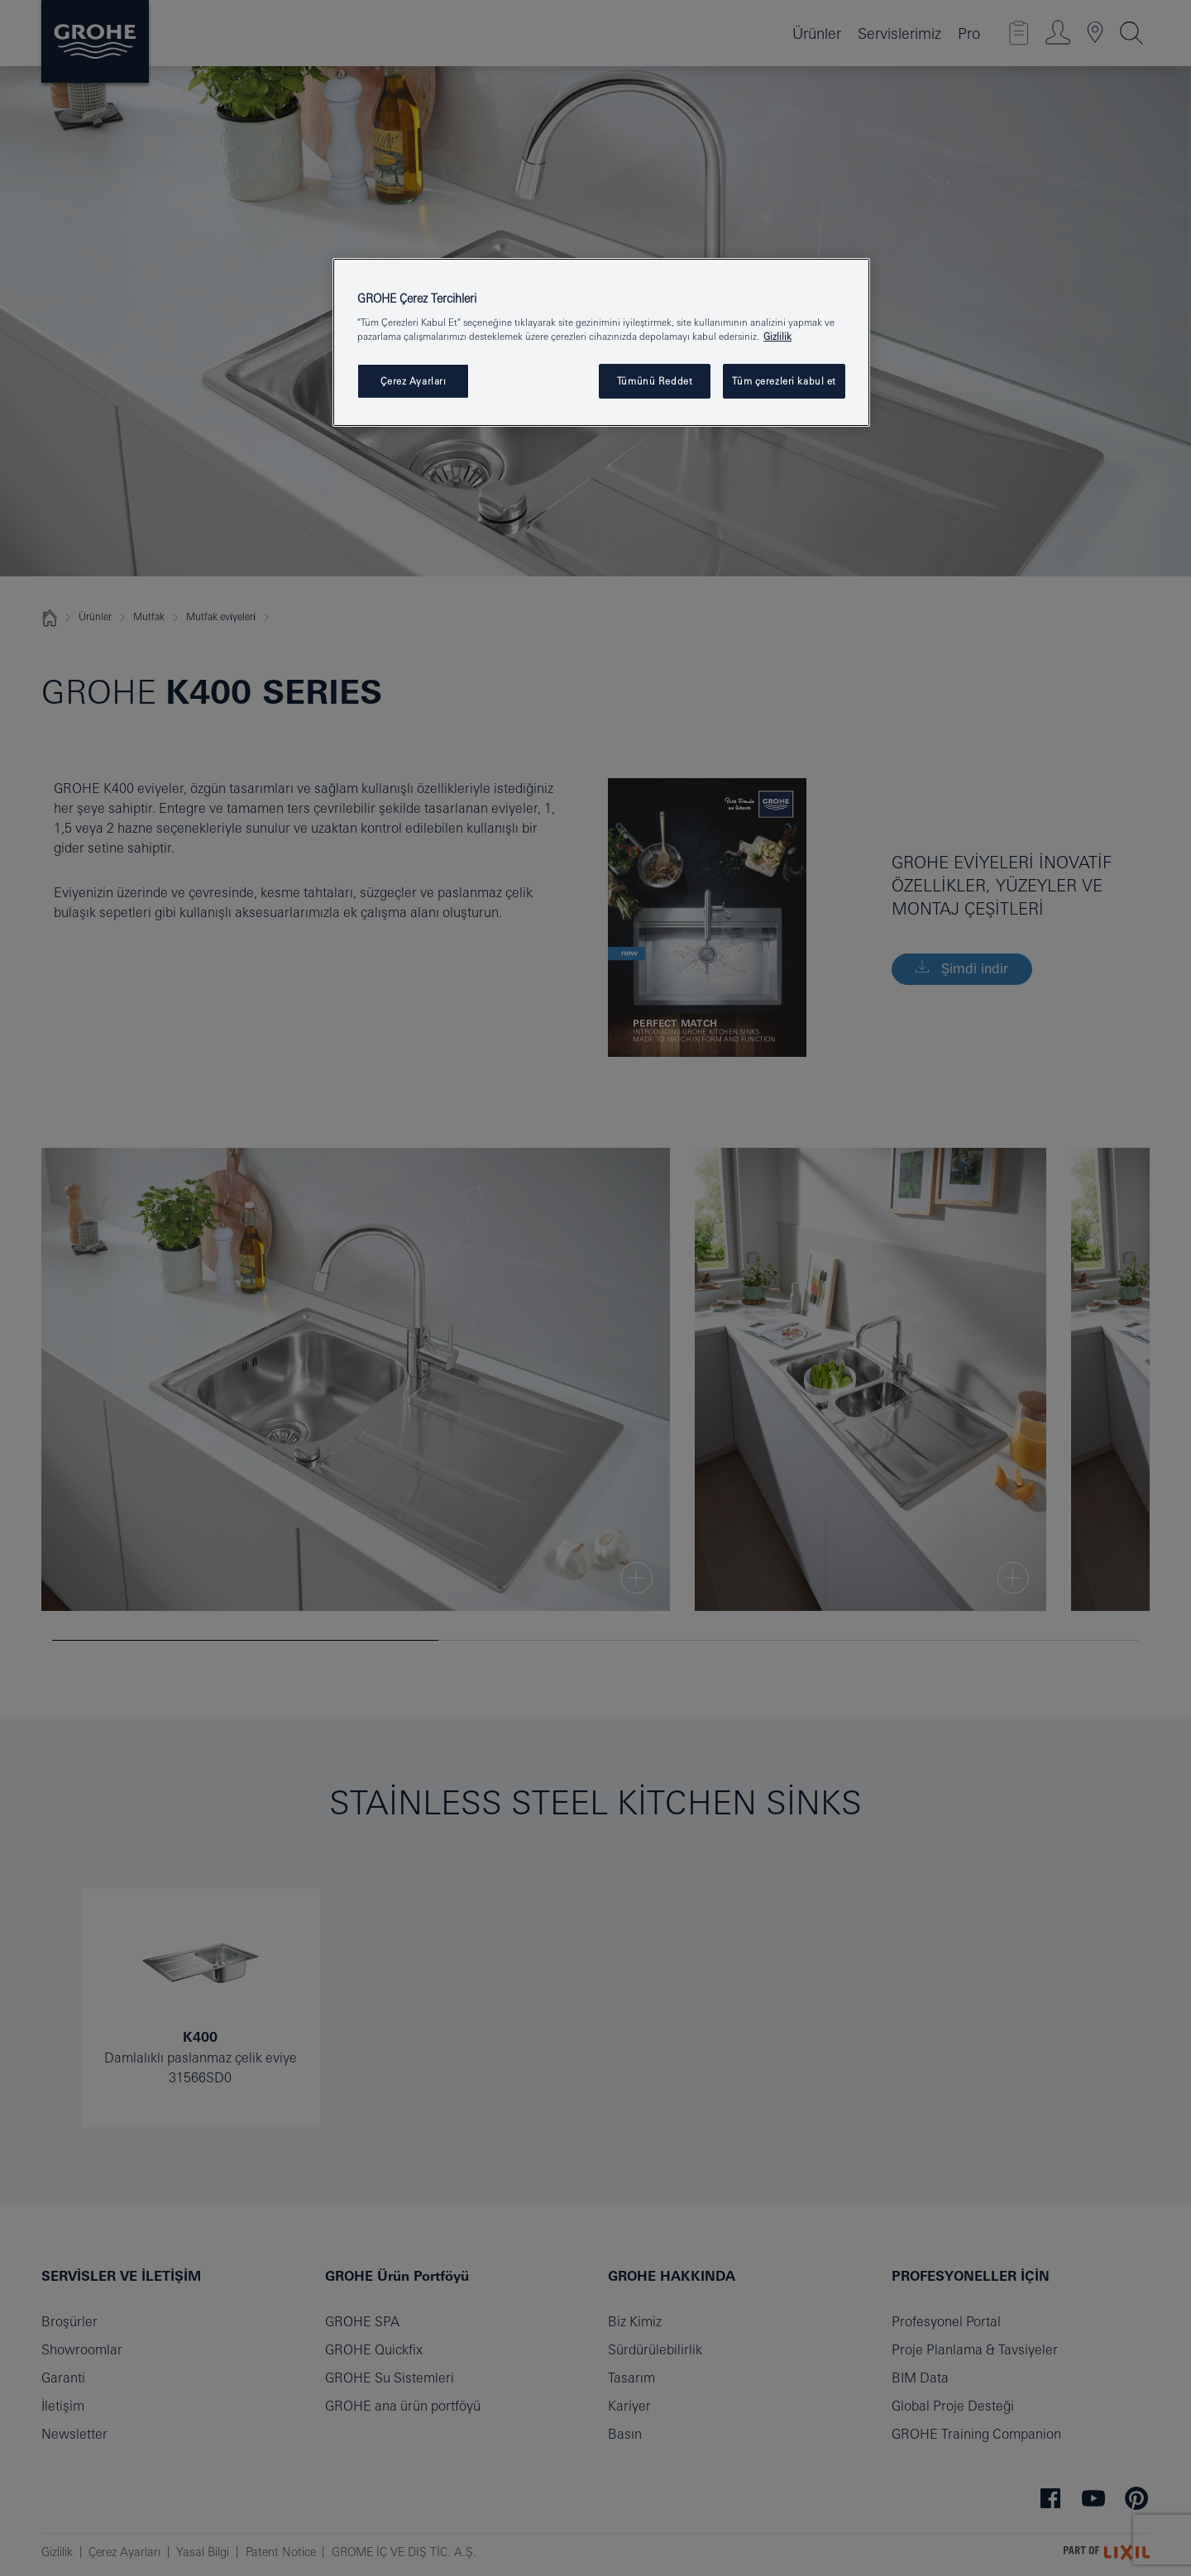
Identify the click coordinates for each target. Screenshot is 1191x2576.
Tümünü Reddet (654, 380)
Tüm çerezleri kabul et (784, 380)
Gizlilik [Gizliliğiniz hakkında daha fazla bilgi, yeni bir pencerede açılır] (777, 336)
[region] (601, 343)
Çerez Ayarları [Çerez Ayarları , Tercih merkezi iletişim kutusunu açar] (413, 380)
